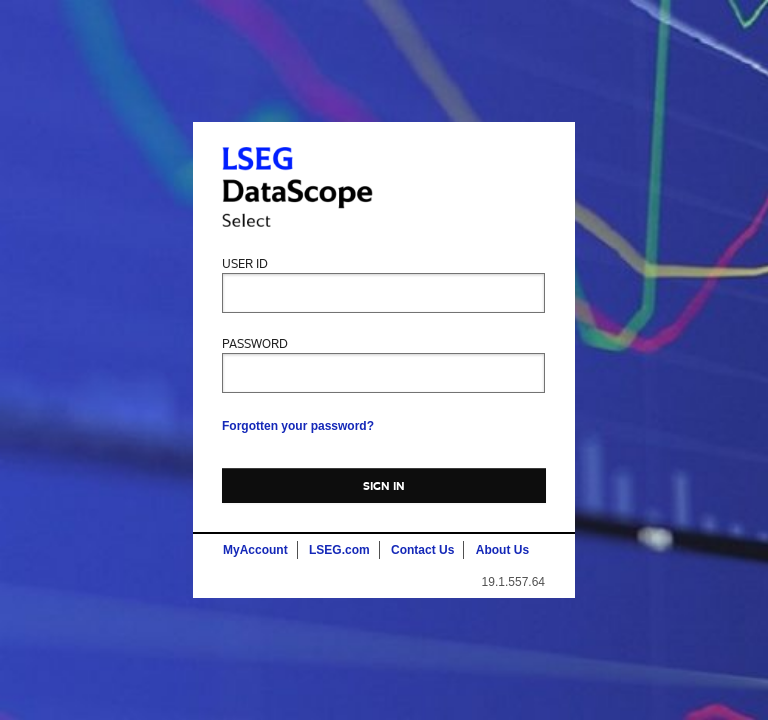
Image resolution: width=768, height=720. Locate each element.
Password (255, 344)
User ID (245, 264)
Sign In (384, 486)
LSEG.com (339, 550)
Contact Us (422, 550)
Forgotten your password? (298, 426)
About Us (502, 550)
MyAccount (255, 550)
